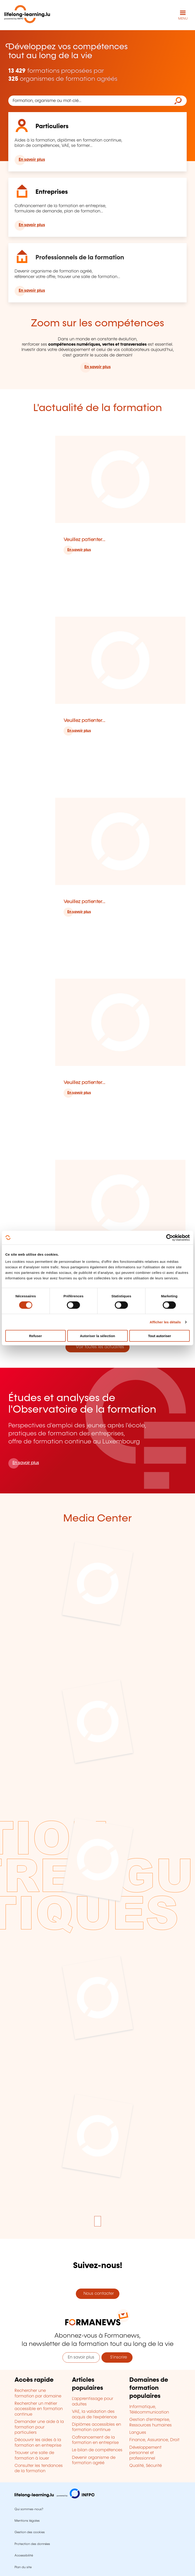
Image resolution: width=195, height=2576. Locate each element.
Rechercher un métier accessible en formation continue (39, 2409)
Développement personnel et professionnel (145, 2453)
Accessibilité (24, 2555)
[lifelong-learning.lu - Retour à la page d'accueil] (27, 15)
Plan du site (23, 2567)
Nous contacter (97, 2294)
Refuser (35, 1336)
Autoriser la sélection (97, 1336)
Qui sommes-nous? (29, 2509)
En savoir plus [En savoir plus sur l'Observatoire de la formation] (25, 1463)
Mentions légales (27, 2520)
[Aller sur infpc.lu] (55, 2497)
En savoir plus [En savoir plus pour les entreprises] (32, 225)
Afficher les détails (165, 1322)
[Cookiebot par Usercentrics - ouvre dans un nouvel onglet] (169, 1237)
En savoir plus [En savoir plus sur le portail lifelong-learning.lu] (97, 367)
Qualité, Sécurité (145, 2466)
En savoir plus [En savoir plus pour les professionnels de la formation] (32, 291)
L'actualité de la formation (97, 408)
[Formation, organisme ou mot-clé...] (88, 101)
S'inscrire (117, 2357)
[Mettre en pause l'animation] (97, 2221)
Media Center (97, 1518)
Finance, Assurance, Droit (154, 2440)
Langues (137, 2433)
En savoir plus (79, 550)
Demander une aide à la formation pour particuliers (39, 2427)
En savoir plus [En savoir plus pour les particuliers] (32, 160)
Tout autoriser (159, 1336)
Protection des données (32, 2544)
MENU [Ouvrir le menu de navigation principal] (183, 18)
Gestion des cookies (30, 2532)
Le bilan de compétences (97, 2450)
